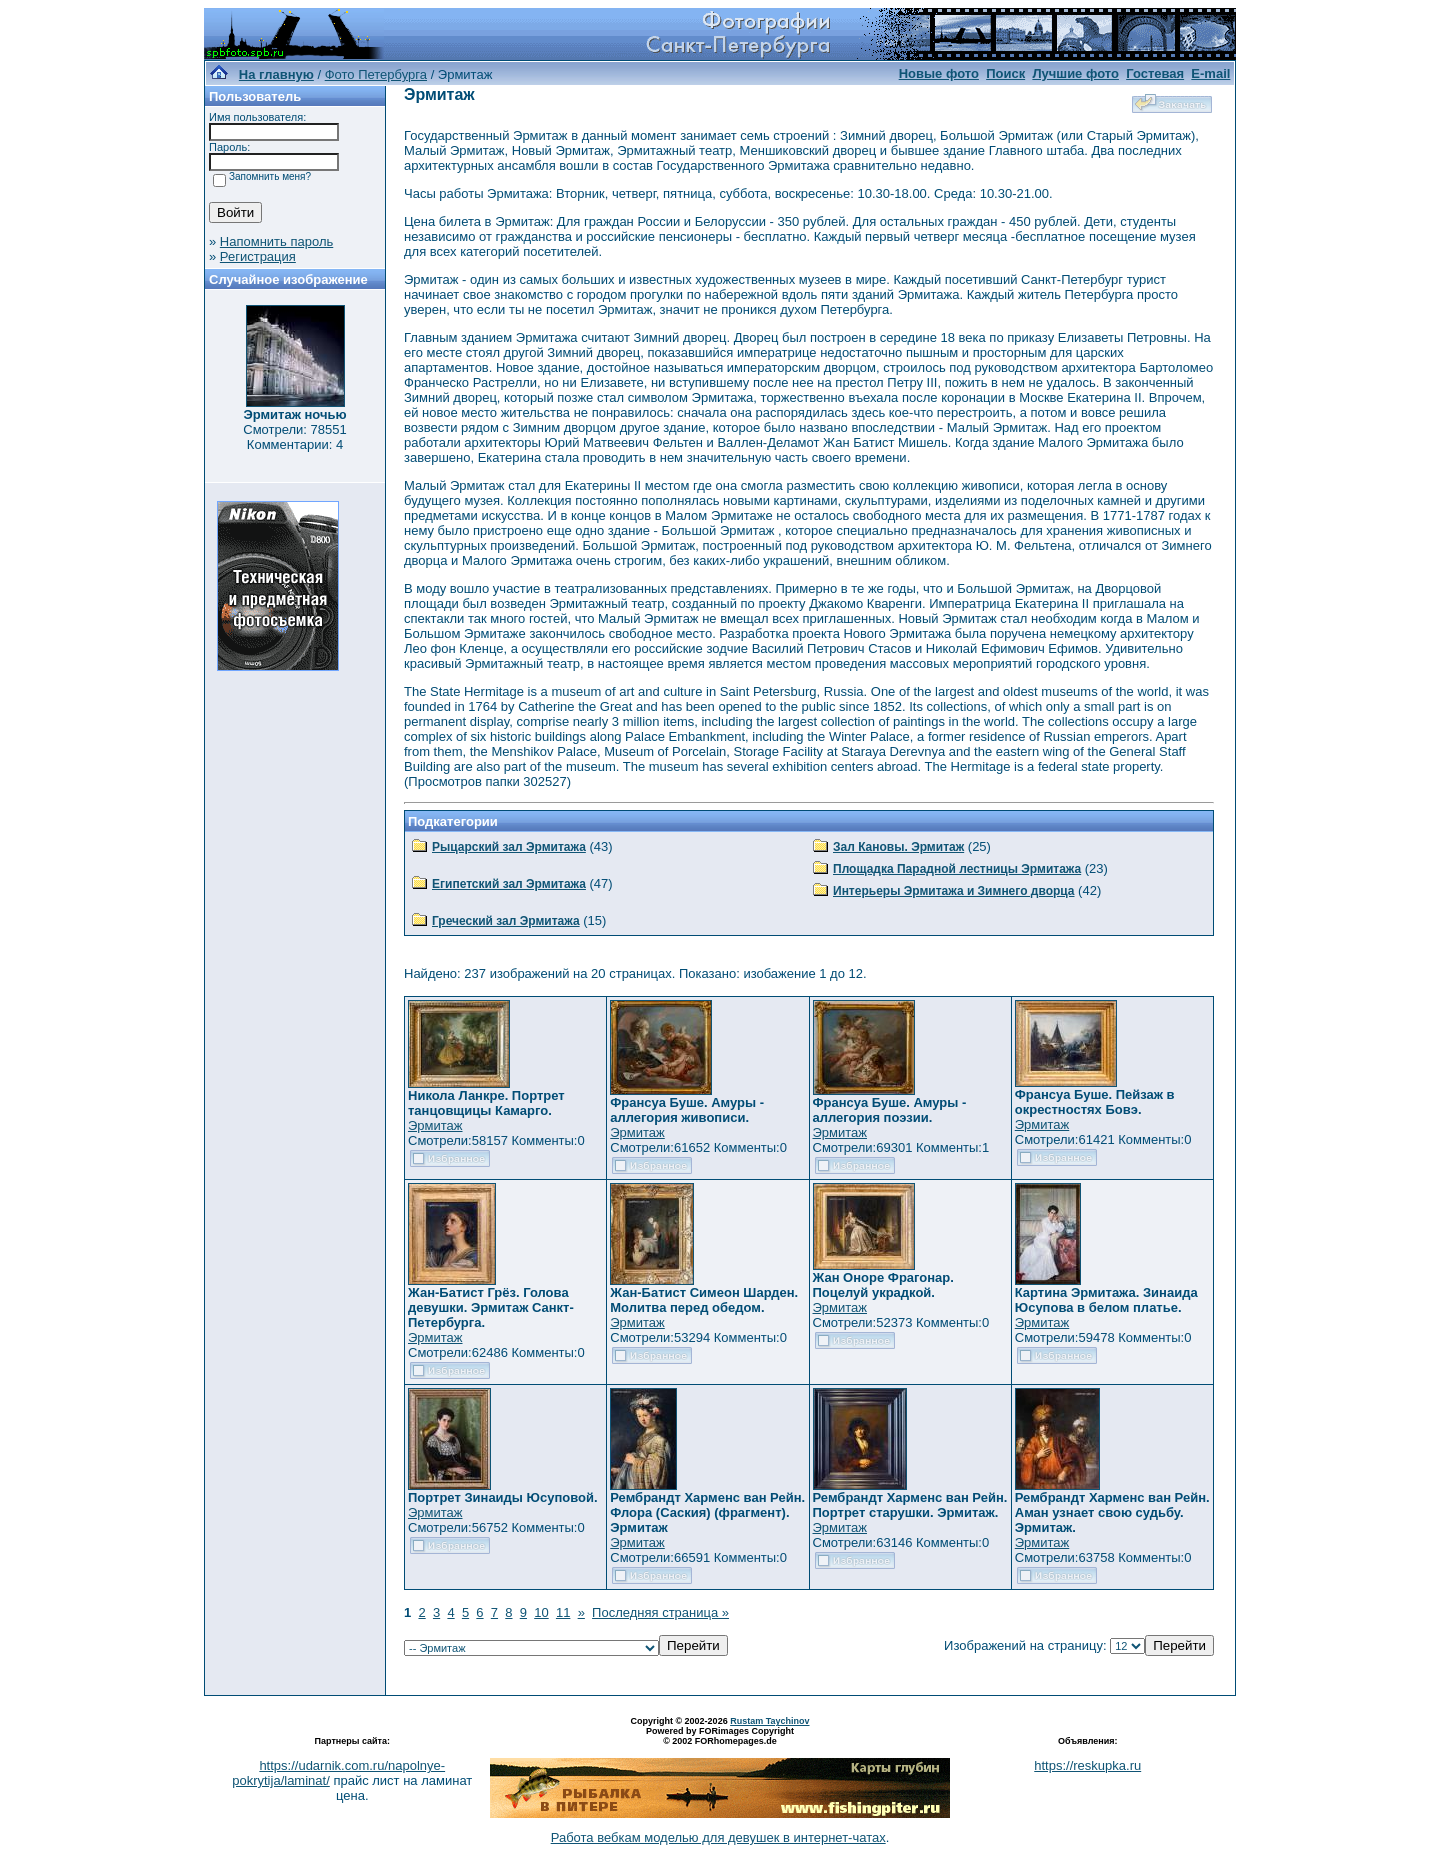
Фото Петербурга (376, 74)
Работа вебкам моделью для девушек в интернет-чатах (718, 1837)
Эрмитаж (435, 1125)
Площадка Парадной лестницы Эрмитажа (957, 869)
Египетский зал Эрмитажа (509, 884)
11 (563, 1612)
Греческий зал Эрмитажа (506, 921)
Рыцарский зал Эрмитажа (509, 847)
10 (541, 1612)
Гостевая (1155, 73)
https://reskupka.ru (1087, 1765)
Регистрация (258, 256)
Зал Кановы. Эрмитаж (898, 847)
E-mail (1210, 73)
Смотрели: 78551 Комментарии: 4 (294, 437)
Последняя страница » (660, 1612)
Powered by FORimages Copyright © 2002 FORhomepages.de (720, 1736)
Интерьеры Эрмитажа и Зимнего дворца (954, 891)
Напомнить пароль (276, 241)
